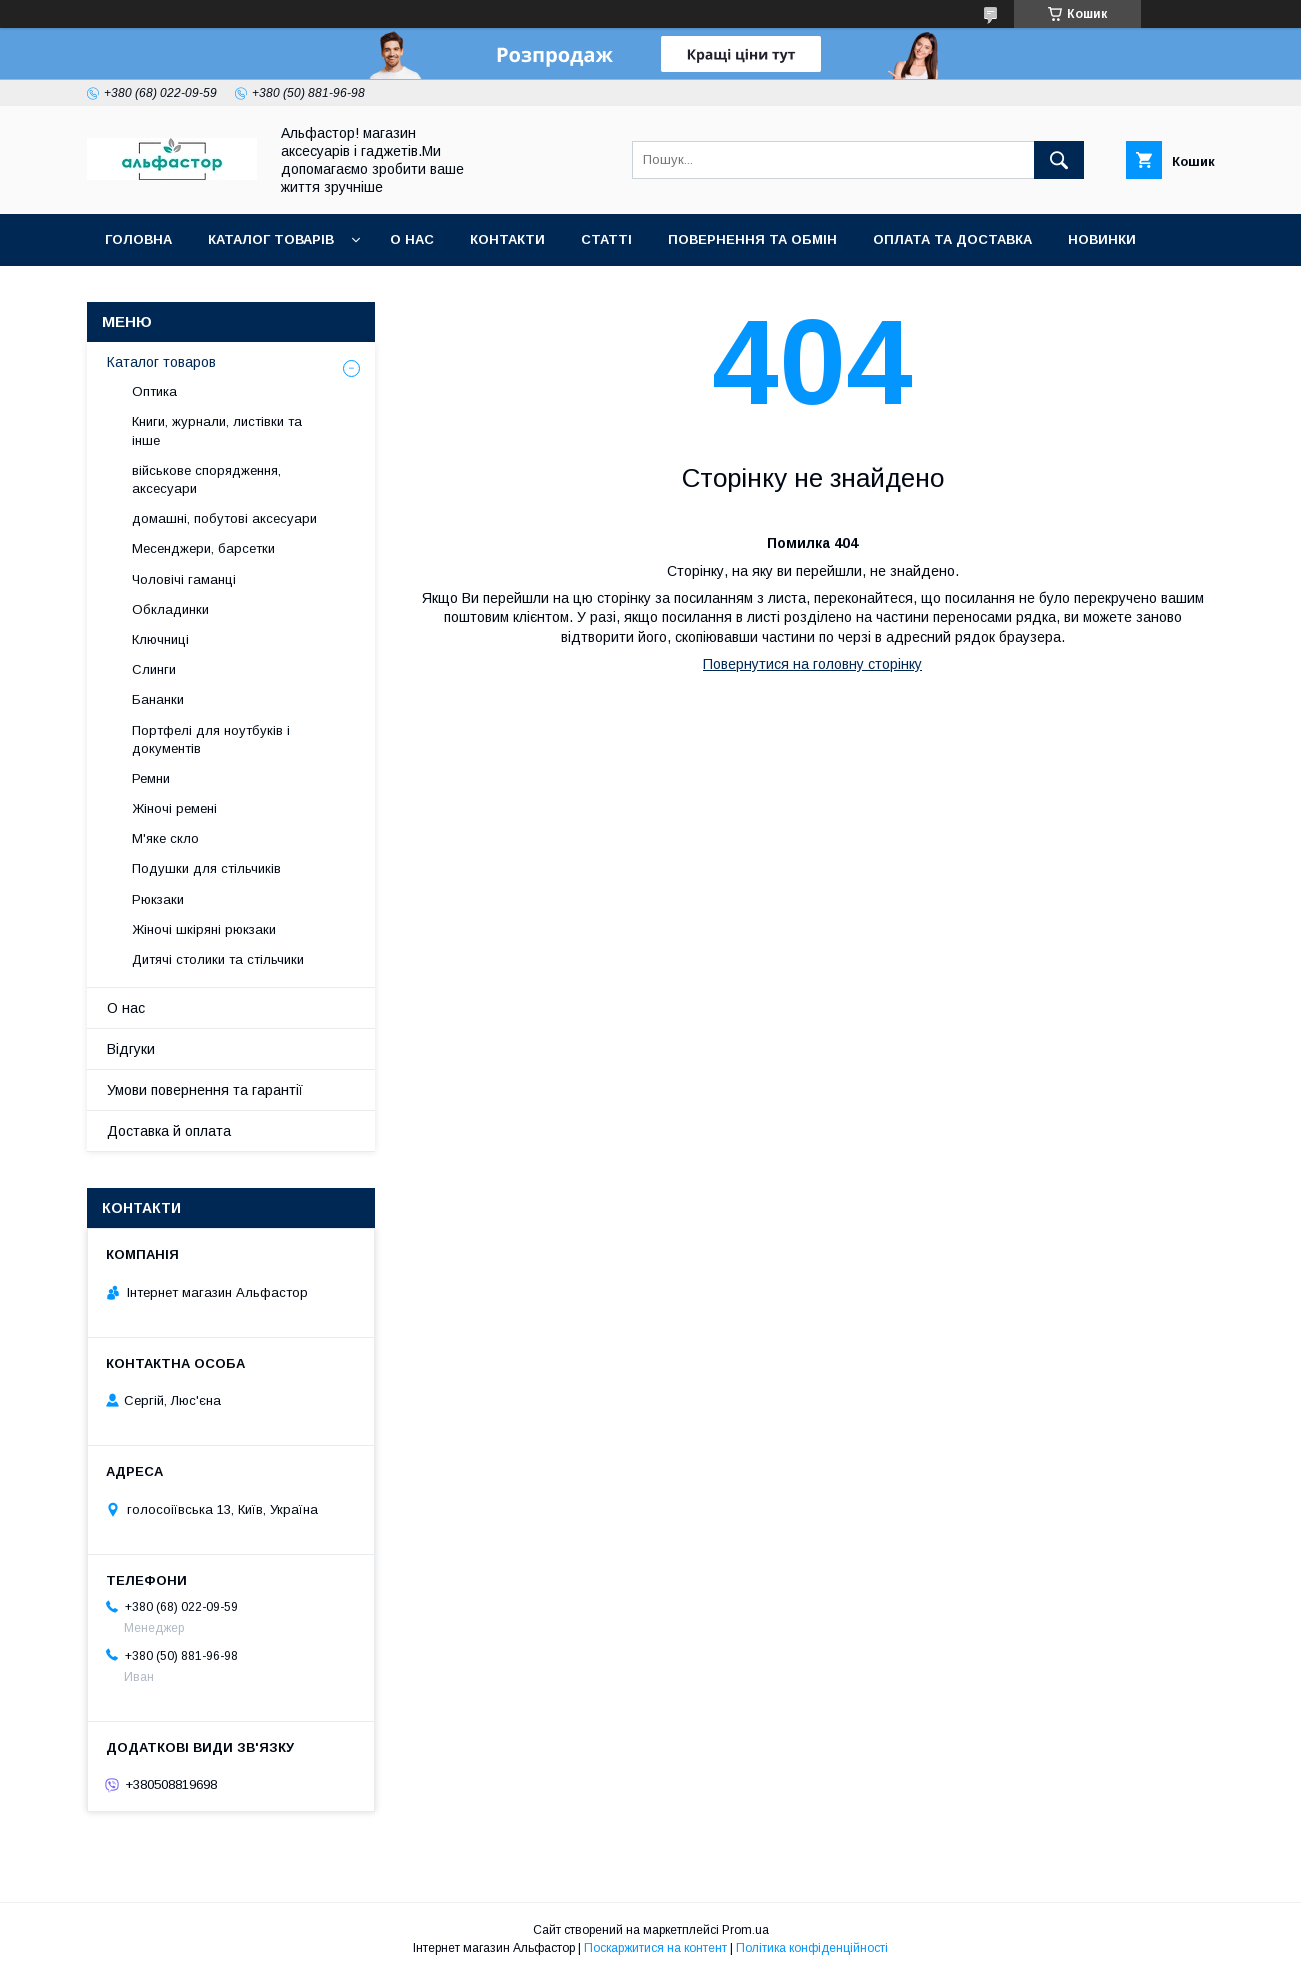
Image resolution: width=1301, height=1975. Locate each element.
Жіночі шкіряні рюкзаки (204, 929)
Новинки (1102, 239)
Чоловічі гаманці (184, 579)
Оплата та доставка (952, 239)
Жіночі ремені (174, 808)
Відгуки (131, 1049)
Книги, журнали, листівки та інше (217, 430)
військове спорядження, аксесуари (206, 479)
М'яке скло (165, 838)
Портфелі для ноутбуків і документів (211, 739)
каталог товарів (271, 239)
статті (606, 239)
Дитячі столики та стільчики (218, 959)
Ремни (151, 778)
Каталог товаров (161, 362)
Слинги (154, 669)
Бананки (158, 699)
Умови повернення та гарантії (205, 1090)
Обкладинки (170, 609)
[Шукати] (1059, 160)
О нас (412, 239)
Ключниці (160, 639)
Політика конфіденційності (812, 1948)
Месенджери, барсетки (203, 548)
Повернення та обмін (752, 239)
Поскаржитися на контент (655, 1948)
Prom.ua (745, 1930)
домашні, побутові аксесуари (224, 518)
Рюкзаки (158, 899)
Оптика (154, 391)
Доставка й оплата (169, 1131)
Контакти (507, 239)
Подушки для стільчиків (206, 868)
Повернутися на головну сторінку (812, 664)
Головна (138, 239)
